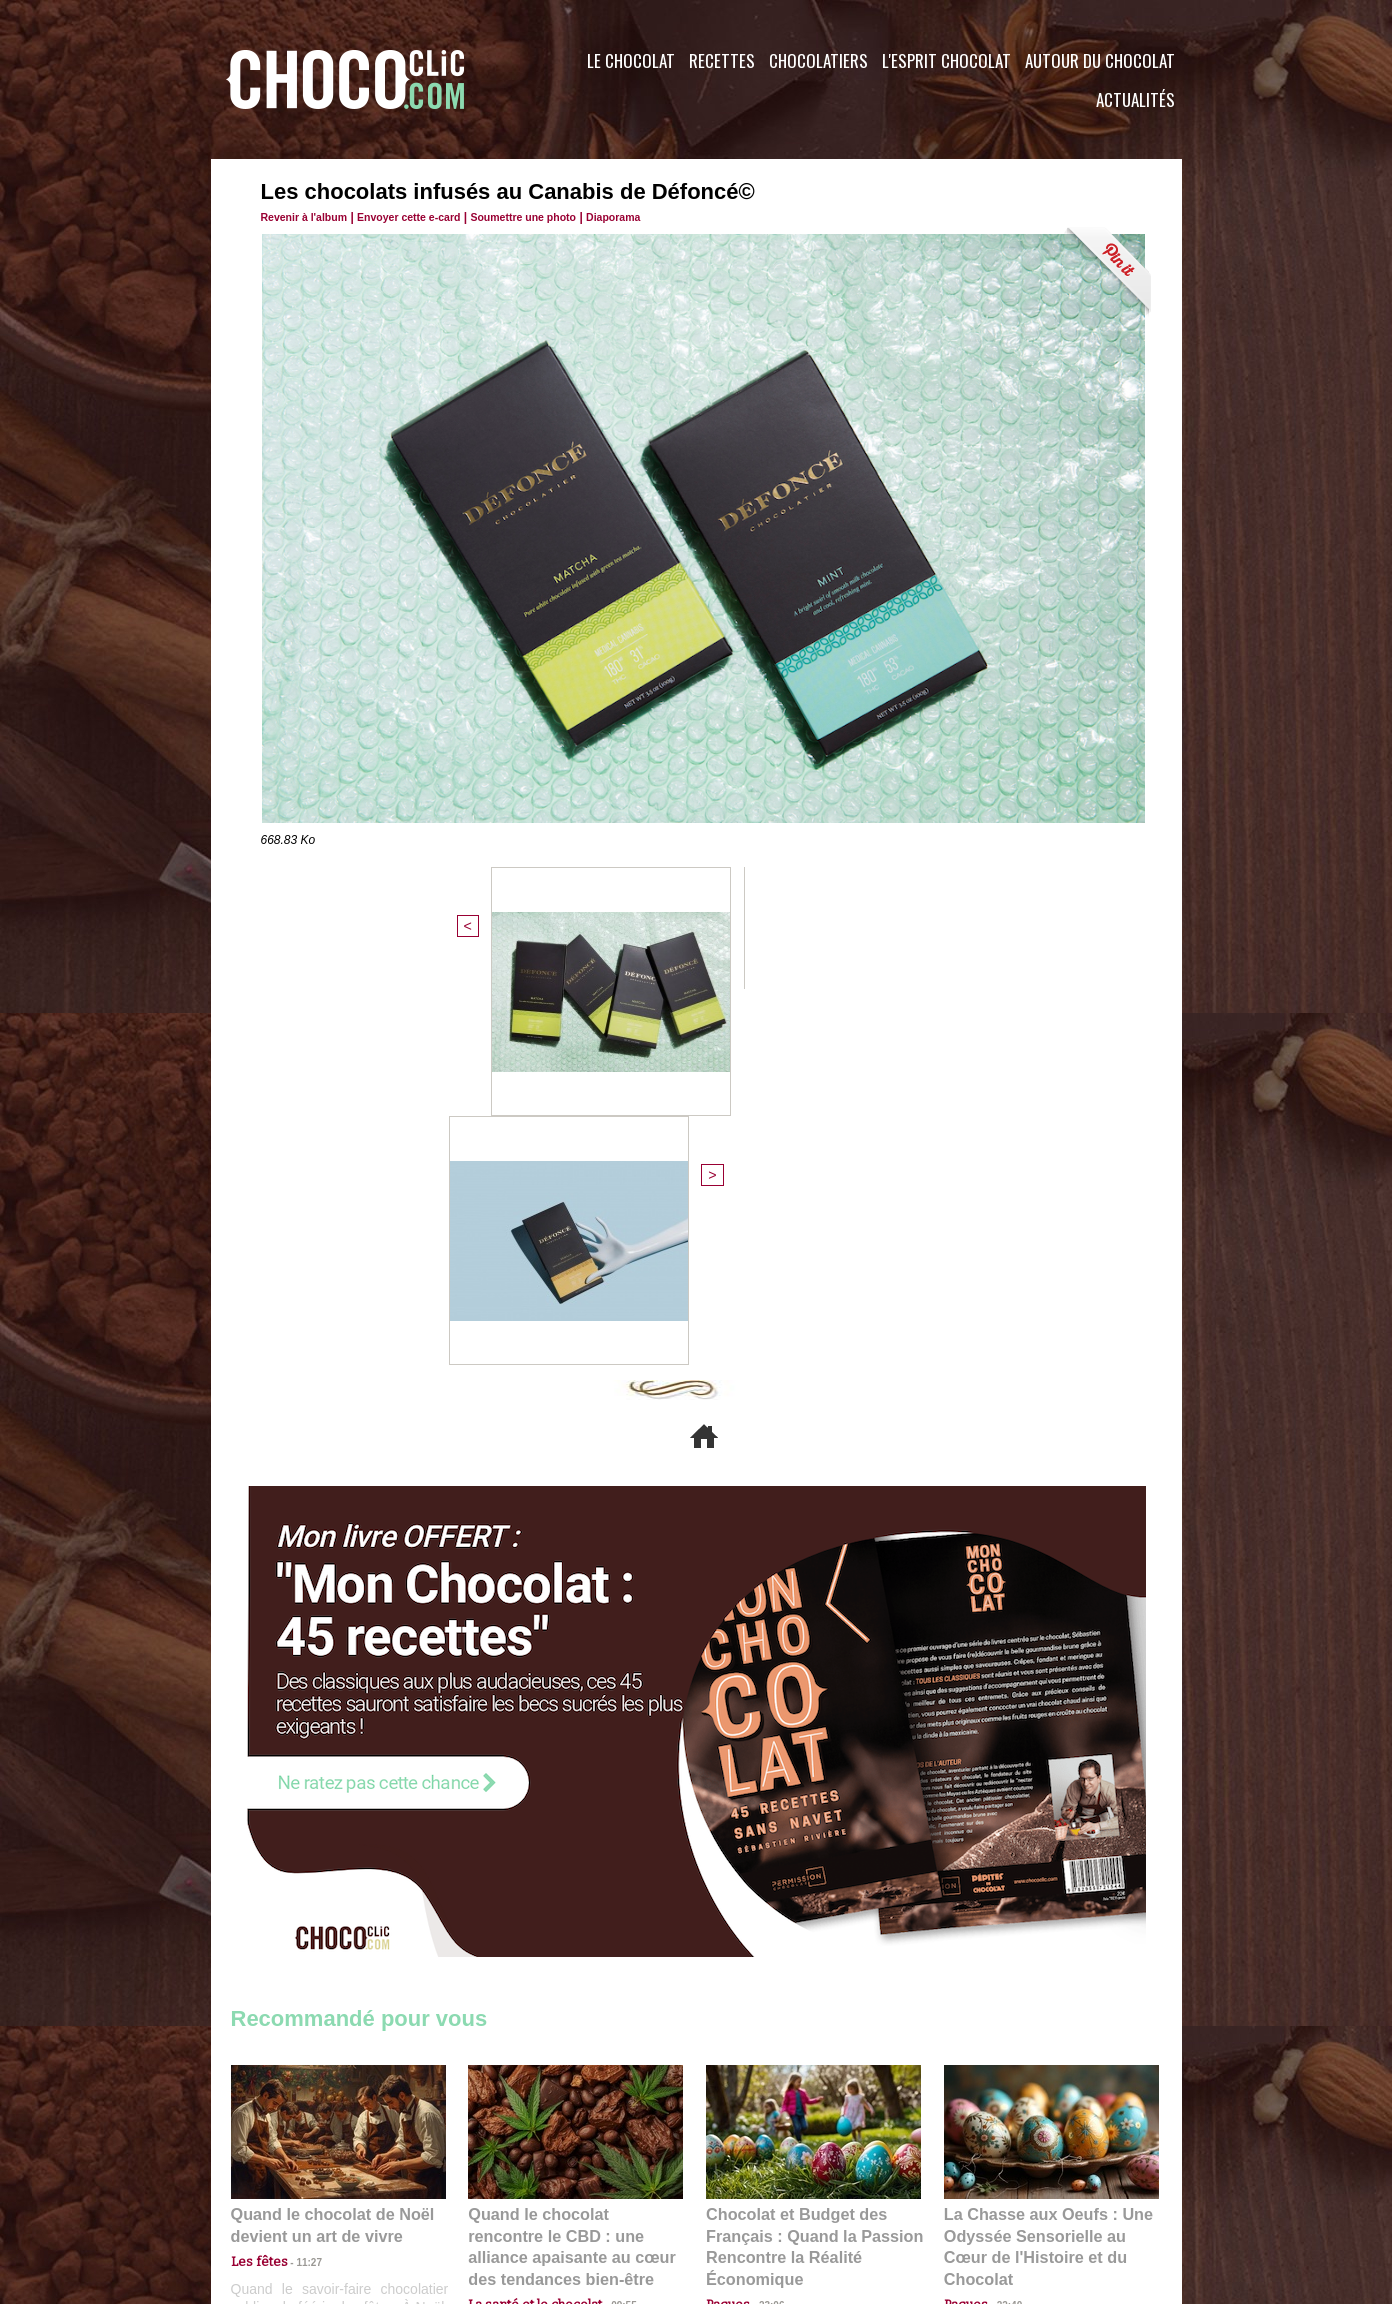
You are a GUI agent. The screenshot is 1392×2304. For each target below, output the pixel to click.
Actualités (1135, 99)
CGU (497, 2183)
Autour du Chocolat (1100, 60)
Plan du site (752, 2183)
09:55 (608, 1900)
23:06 (764, 1920)
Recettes (722, 60)
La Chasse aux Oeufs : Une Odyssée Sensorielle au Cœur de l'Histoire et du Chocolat (1043, 1856)
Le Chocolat (631, 60)
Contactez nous (291, 2183)
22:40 (1002, 1900)
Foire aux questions (1003, 2183)
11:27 (298, 1881)
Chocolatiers (818, 60)
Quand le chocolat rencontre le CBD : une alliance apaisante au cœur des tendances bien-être (574, 1856)
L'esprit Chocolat (946, 60)
